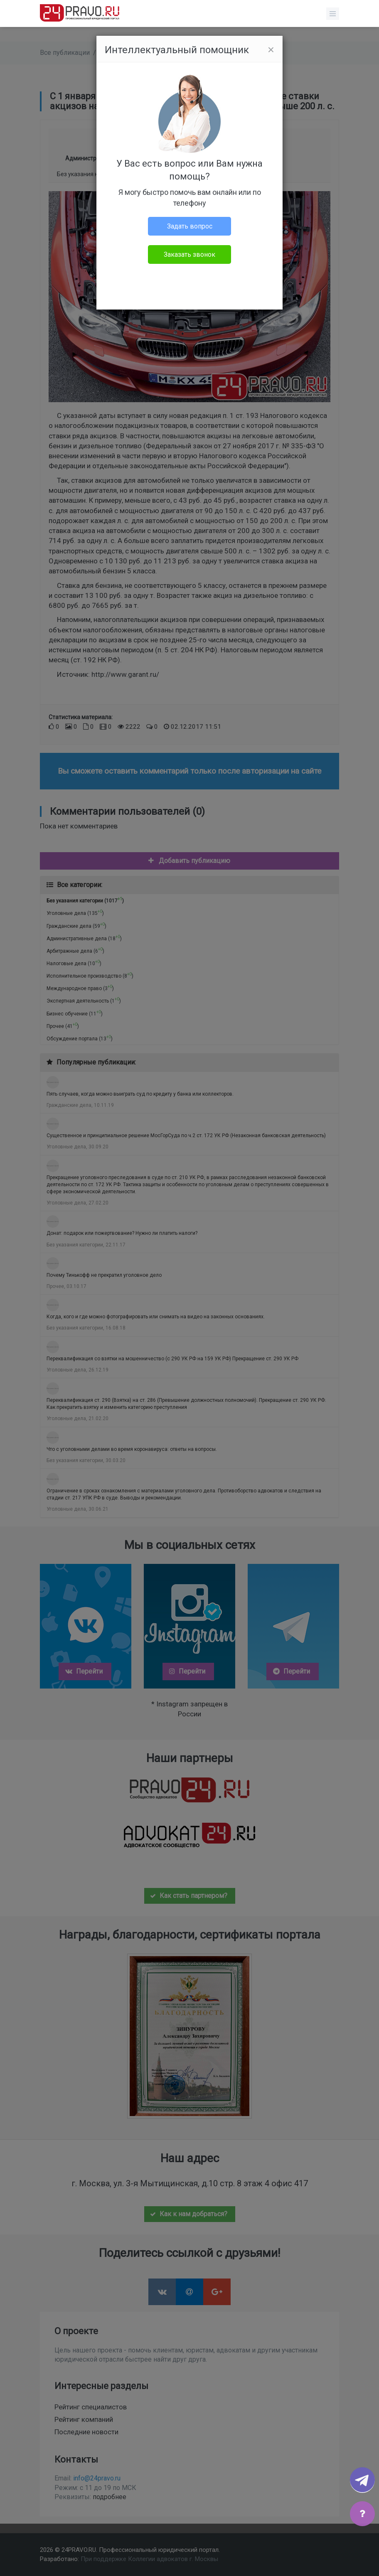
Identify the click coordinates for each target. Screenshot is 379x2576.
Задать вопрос (189, 226)
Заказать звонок (189, 254)
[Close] (271, 50)
